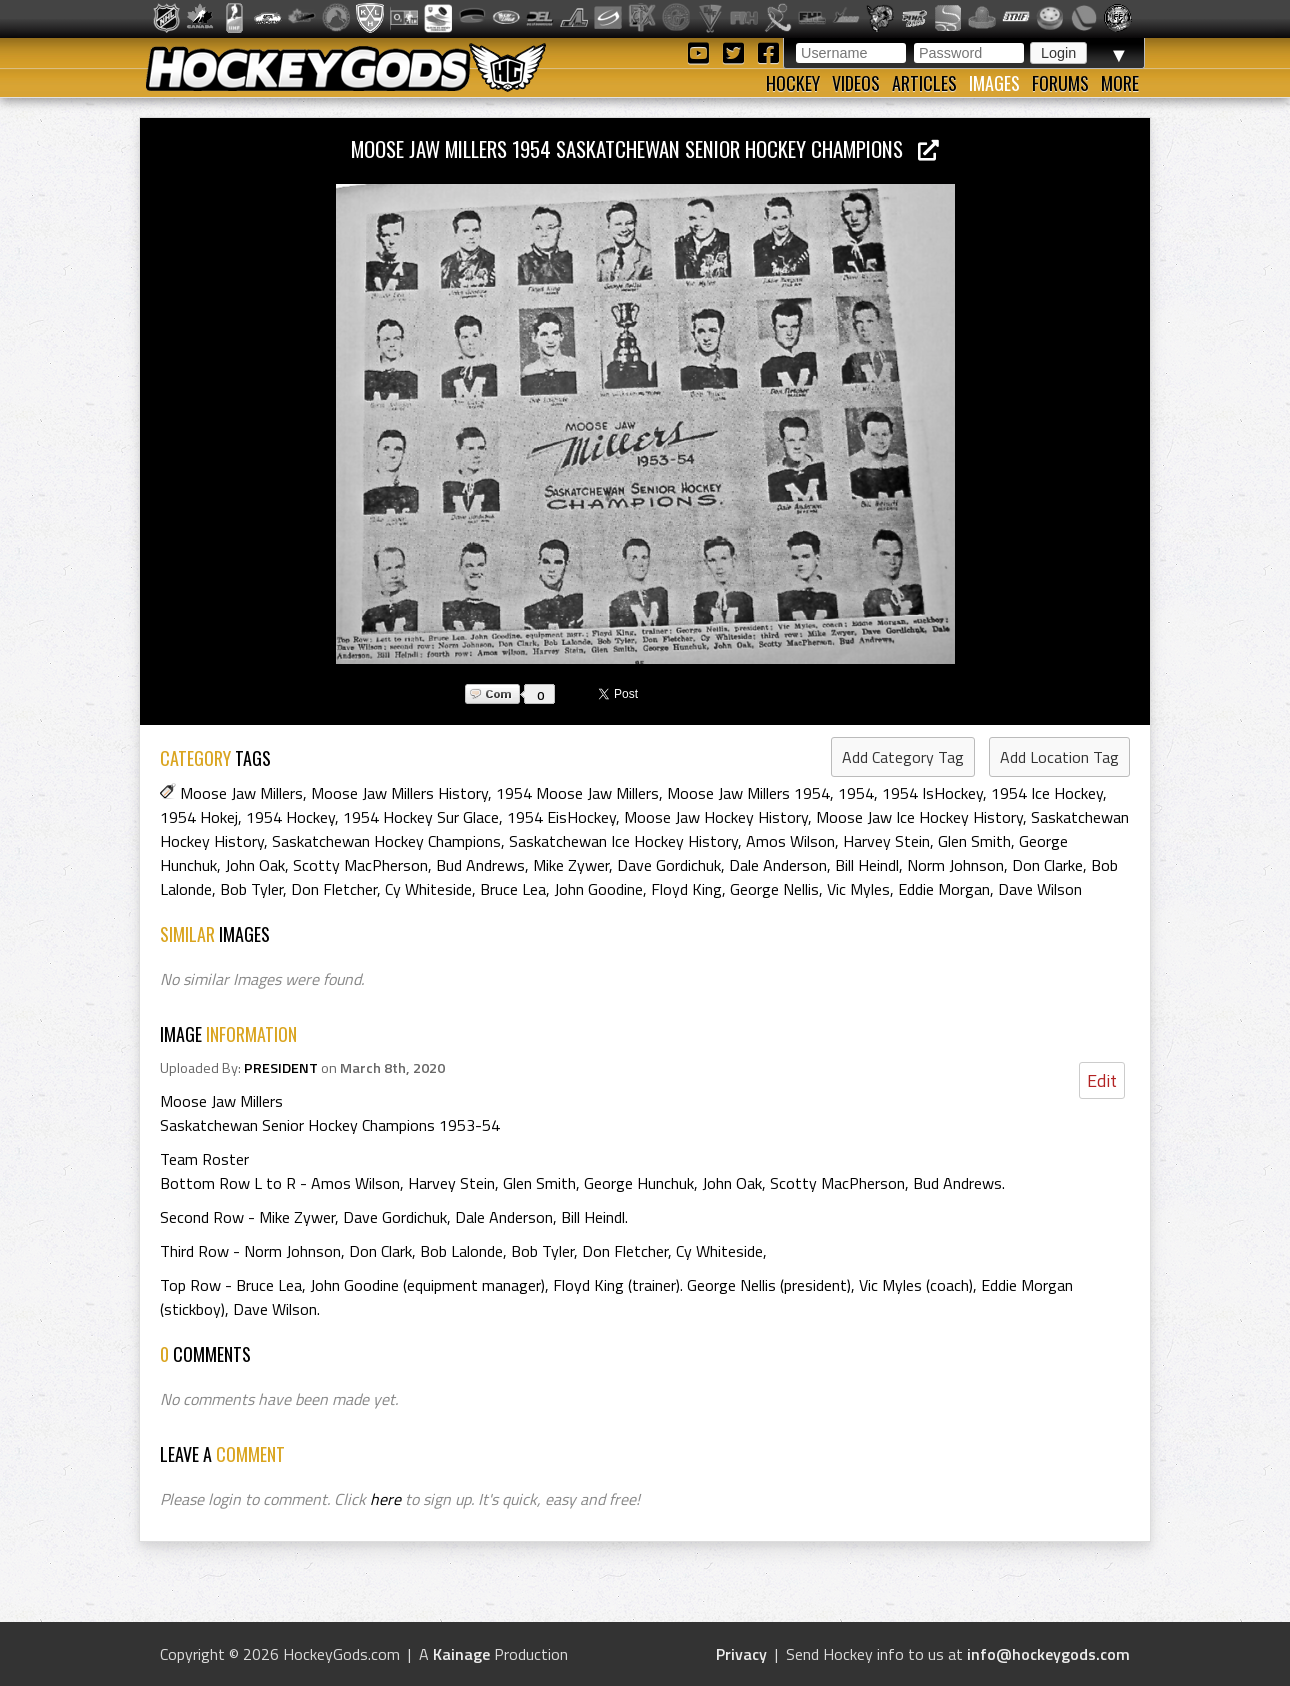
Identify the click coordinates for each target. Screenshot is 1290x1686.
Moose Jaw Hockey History (716, 817)
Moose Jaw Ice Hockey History (919, 817)
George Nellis (774, 889)
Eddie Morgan (944, 889)
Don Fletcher (334, 889)
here (385, 1499)
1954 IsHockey (932, 793)
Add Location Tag (1059, 757)
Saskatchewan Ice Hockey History (623, 841)
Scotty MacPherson (360, 865)
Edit (1102, 1080)
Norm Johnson (955, 865)
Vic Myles (858, 889)
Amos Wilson (790, 841)
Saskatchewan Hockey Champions (386, 841)
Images (994, 83)
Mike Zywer (571, 865)
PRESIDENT (281, 1068)
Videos (856, 83)
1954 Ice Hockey (1047, 793)
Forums (1060, 83)
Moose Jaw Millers (241, 793)
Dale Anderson (778, 865)
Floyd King (686, 889)
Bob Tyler (251, 889)
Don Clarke (1047, 865)
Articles (924, 83)
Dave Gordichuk (669, 865)
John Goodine (598, 889)
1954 (856, 793)
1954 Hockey (290, 817)
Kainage (461, 1654)
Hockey (793, 83)
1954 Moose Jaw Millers (577, 793)
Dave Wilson (1040, 889)
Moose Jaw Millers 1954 (748, 793)
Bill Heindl (867, 865)
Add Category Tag (903, 757)
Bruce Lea (513, 889)
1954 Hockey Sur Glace (421, 817)
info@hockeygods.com (1048, 1654)
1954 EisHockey (561, 817)
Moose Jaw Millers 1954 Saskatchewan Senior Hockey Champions (645, 148)
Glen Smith (974, 841)
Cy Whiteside (428, 889)
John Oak (255, 865)
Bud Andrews (480, 865)
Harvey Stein (886, 841)
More (1120, 83)
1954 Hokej (199, 817)
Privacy (741, 1654)
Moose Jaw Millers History (399, 793)
